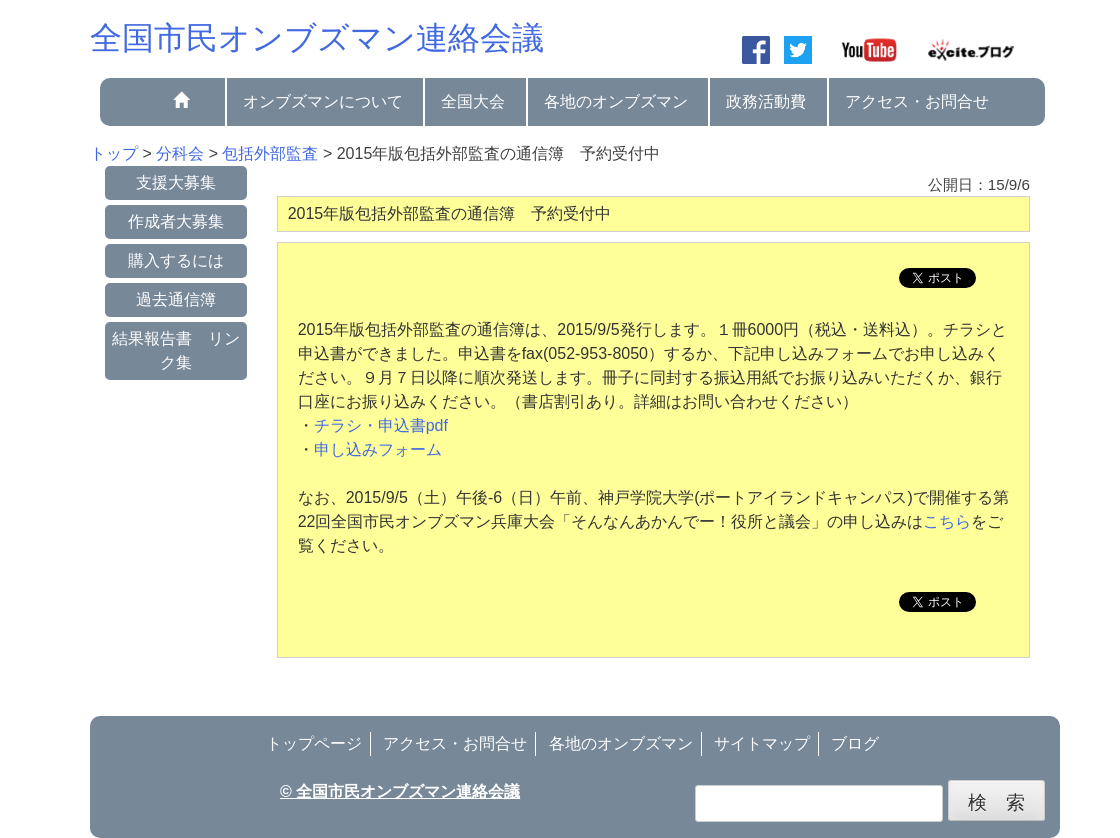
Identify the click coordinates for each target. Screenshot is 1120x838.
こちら (947, 521)
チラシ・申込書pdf (381, 425)
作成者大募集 (176, 221)
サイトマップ (762, 743)
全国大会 (473, 101)
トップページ (314, 743)
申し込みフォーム (378, 449)
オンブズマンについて (323, 101)
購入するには (176, 260)
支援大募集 (176, 182)
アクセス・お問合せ (917, 101)
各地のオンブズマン (616, 101)
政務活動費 (766, 101)
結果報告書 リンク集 (176, 350)
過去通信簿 (176, 299)
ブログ (855, 743)
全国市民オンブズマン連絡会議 (317, 38)
